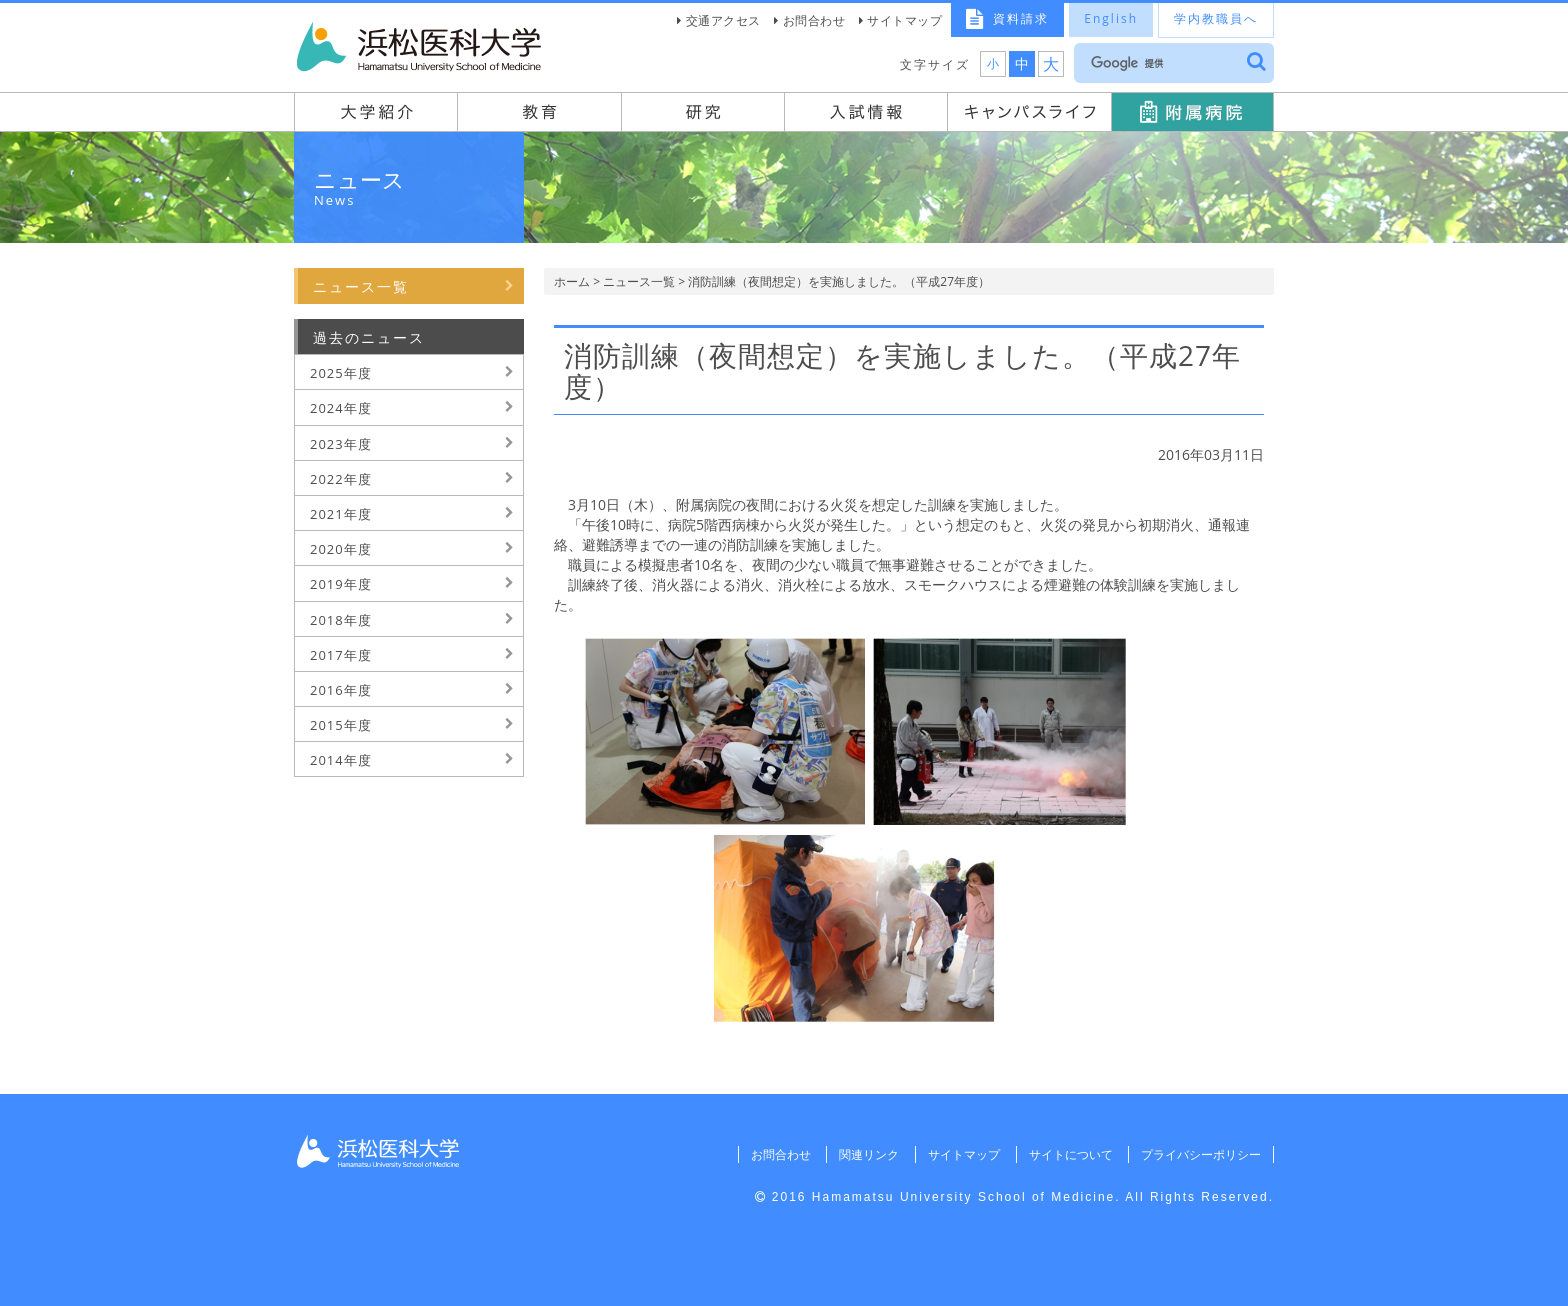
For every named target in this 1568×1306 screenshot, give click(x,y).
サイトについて (1070, 1154)
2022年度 (341, 479)
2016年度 (341, 690)
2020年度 (341, 549)
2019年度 (341, 584)
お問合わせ (814, 20)
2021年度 (341, 514)
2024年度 (341, 408)
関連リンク (869, 1154)
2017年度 (341, 655)
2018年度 (341, 620)
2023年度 (341, 444)
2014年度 (341, 760)
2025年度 (341, 373)
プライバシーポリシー (1201, 1154)
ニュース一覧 (639, 281)
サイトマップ (904, 20)
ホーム (572, 281)
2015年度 (341, 725)
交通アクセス (723, 20)
